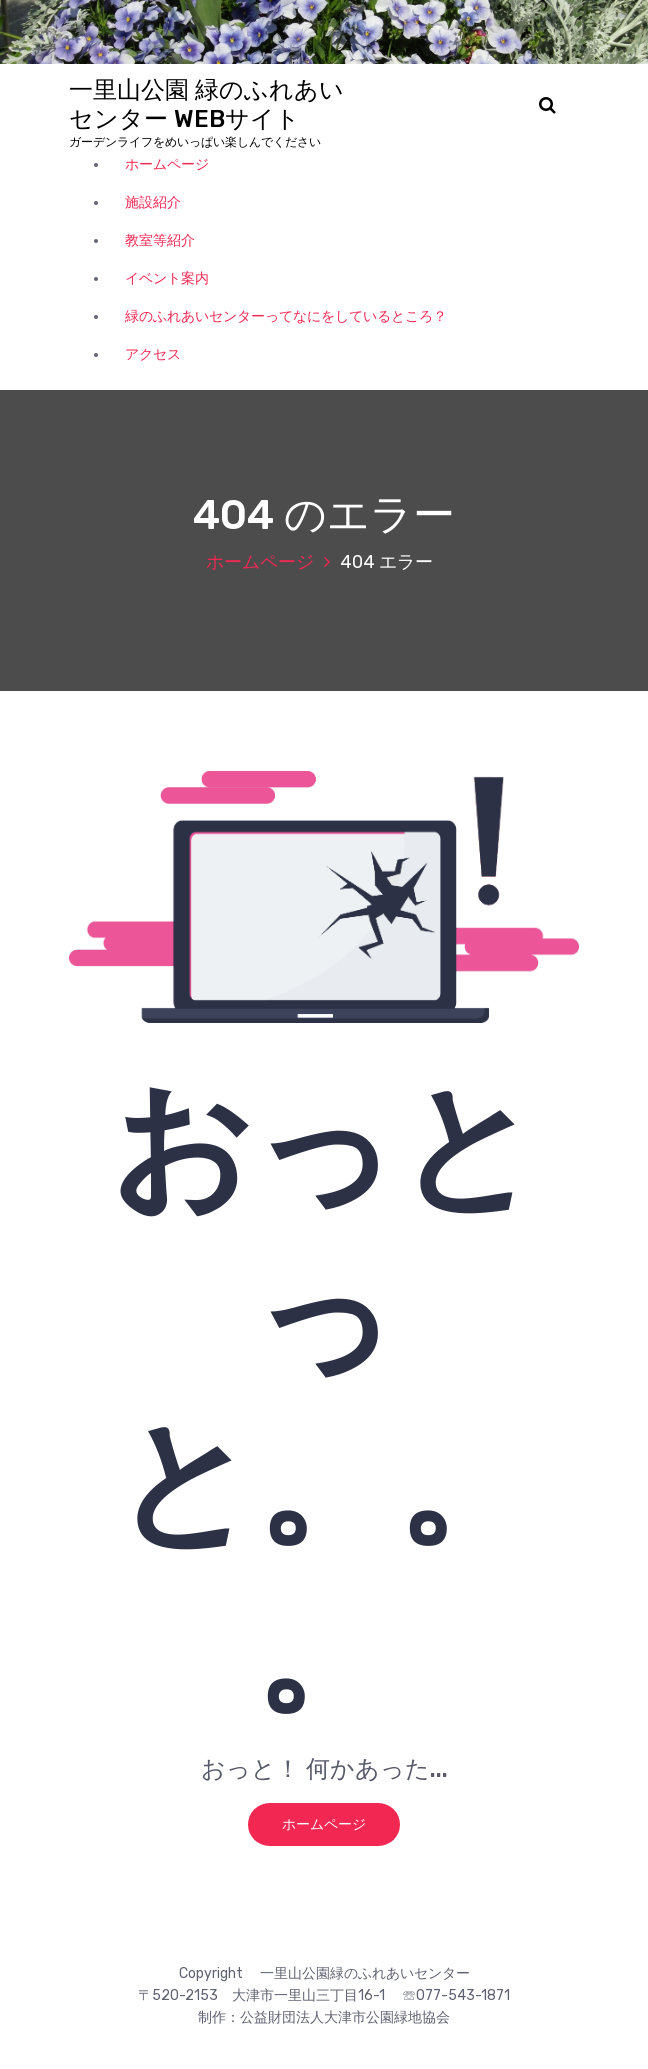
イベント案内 (167, 278)
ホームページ (167, 164)
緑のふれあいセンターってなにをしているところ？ (286, 316)
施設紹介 (153, 202)
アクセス (153, 354)
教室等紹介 (160, 240)
